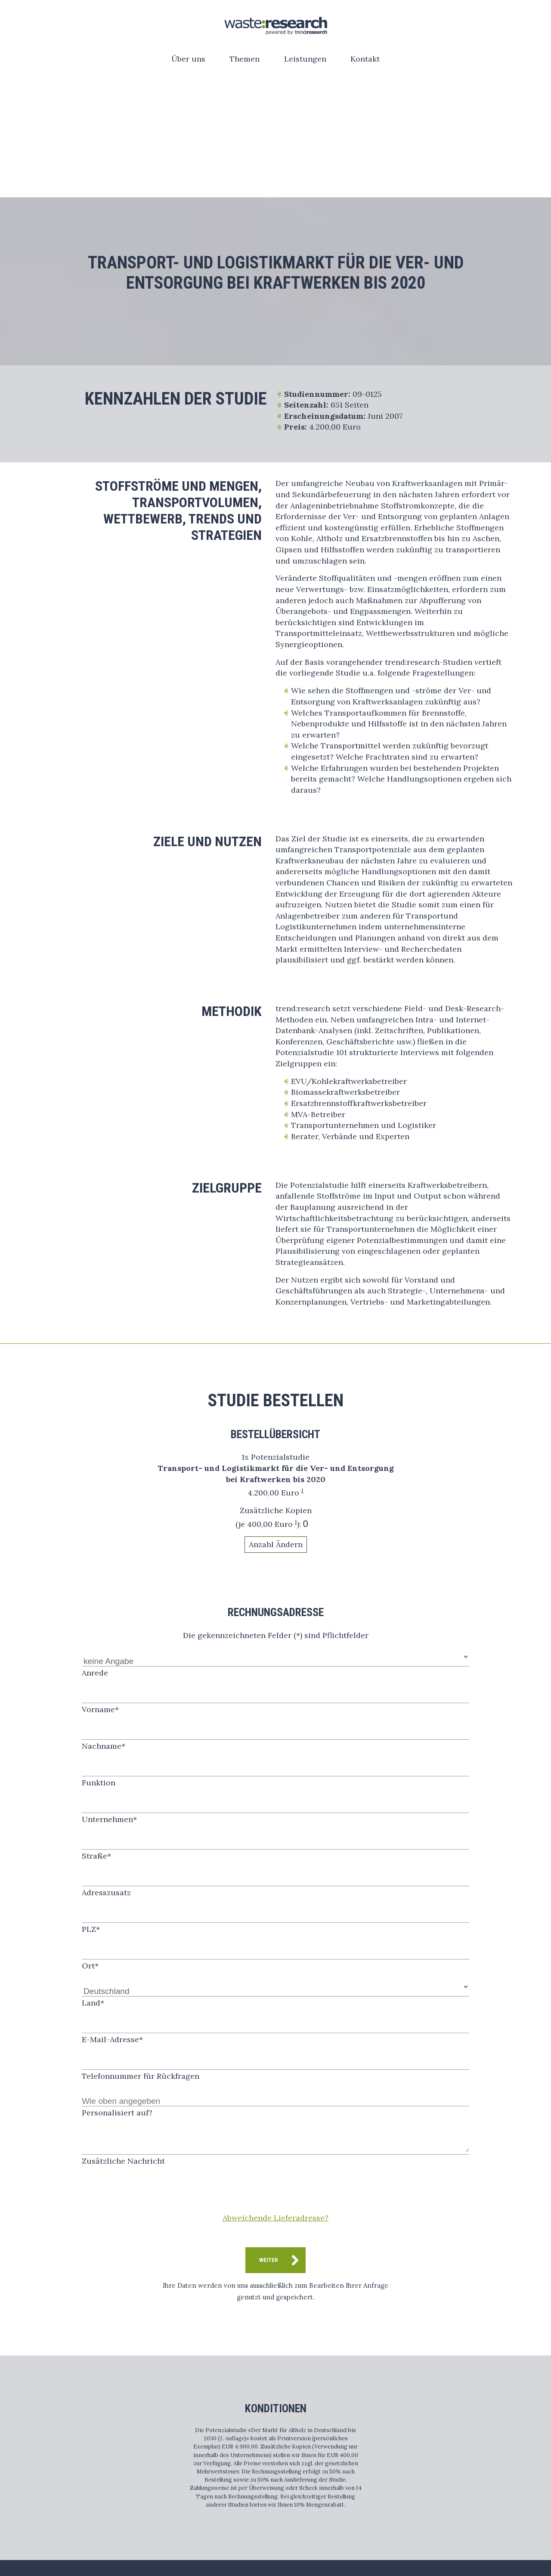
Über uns (188, 59)
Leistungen (305, 59)
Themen (244, 59)
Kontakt (365, 59)
